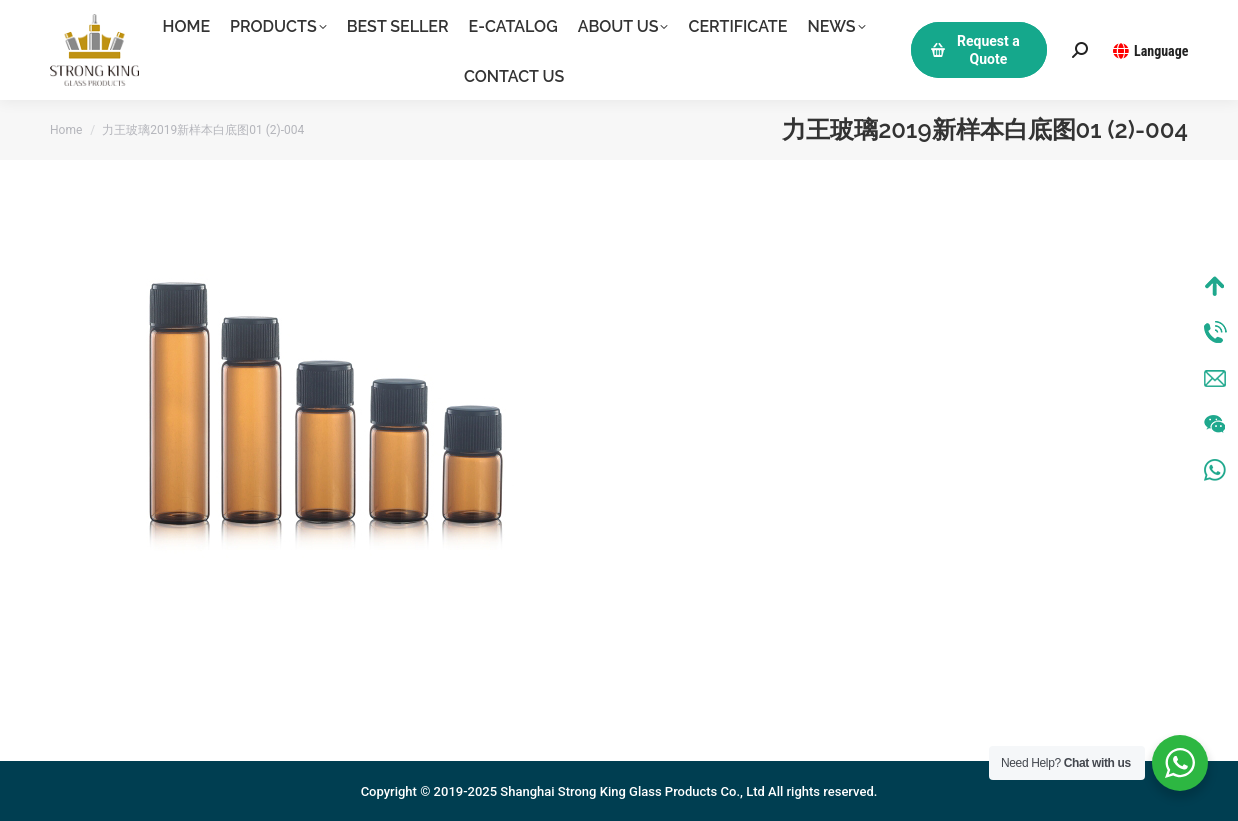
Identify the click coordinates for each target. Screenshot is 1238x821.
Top (1215, 286)
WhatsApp (1215, 470)
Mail (1215, 378)
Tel (1215, 332)
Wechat (1215, 424)
